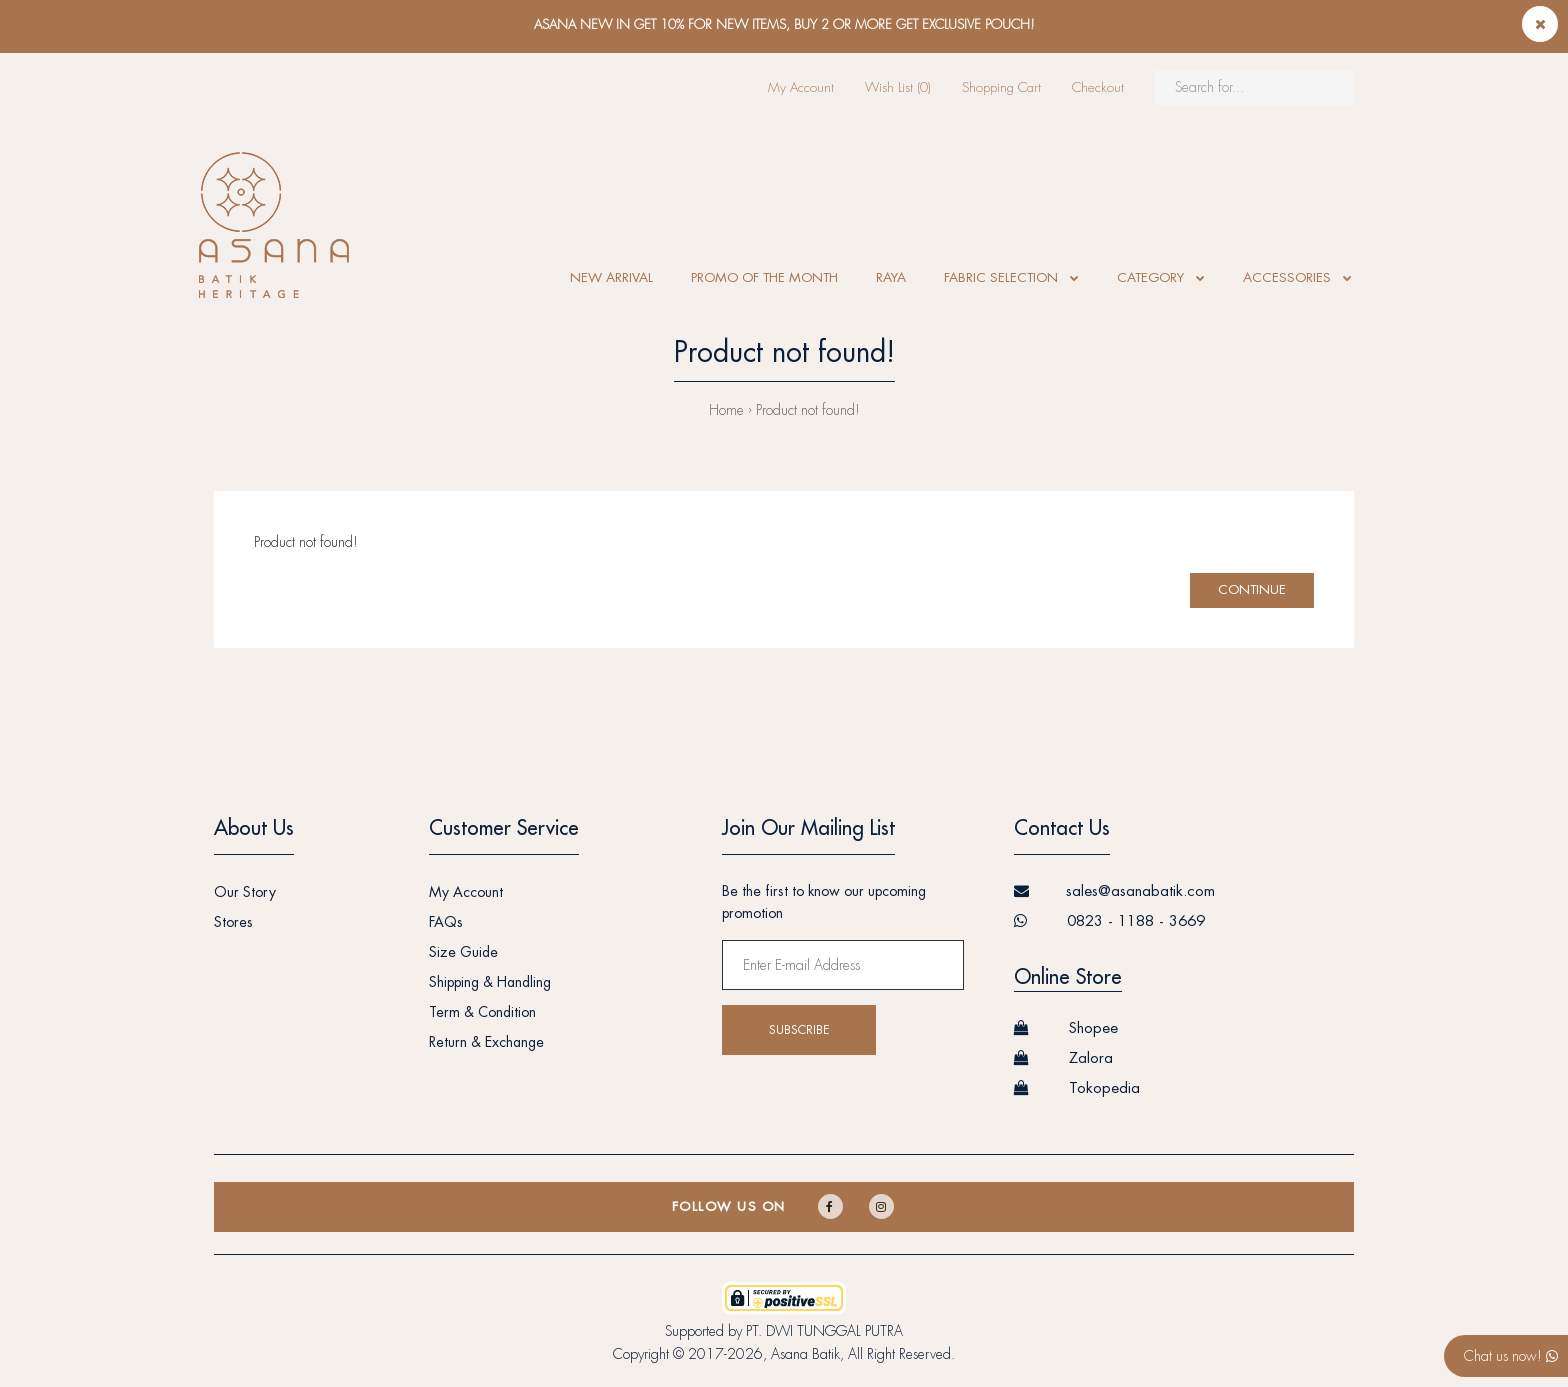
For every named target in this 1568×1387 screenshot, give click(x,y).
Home (726, 410)
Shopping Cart (1001, 87)
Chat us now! (1511, 1356)
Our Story (245, 892)
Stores (233, 922)
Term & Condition (482, 1012)
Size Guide (463, 952)
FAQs (446, 922)
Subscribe (799, 1030)
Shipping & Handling (490, 982)
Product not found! (808, 410)
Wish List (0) (898, 87)
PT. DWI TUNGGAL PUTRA (824, 1331)
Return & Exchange (486, 1042)
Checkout (1098, 87)
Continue (1252, 589)
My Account (801, 87)
